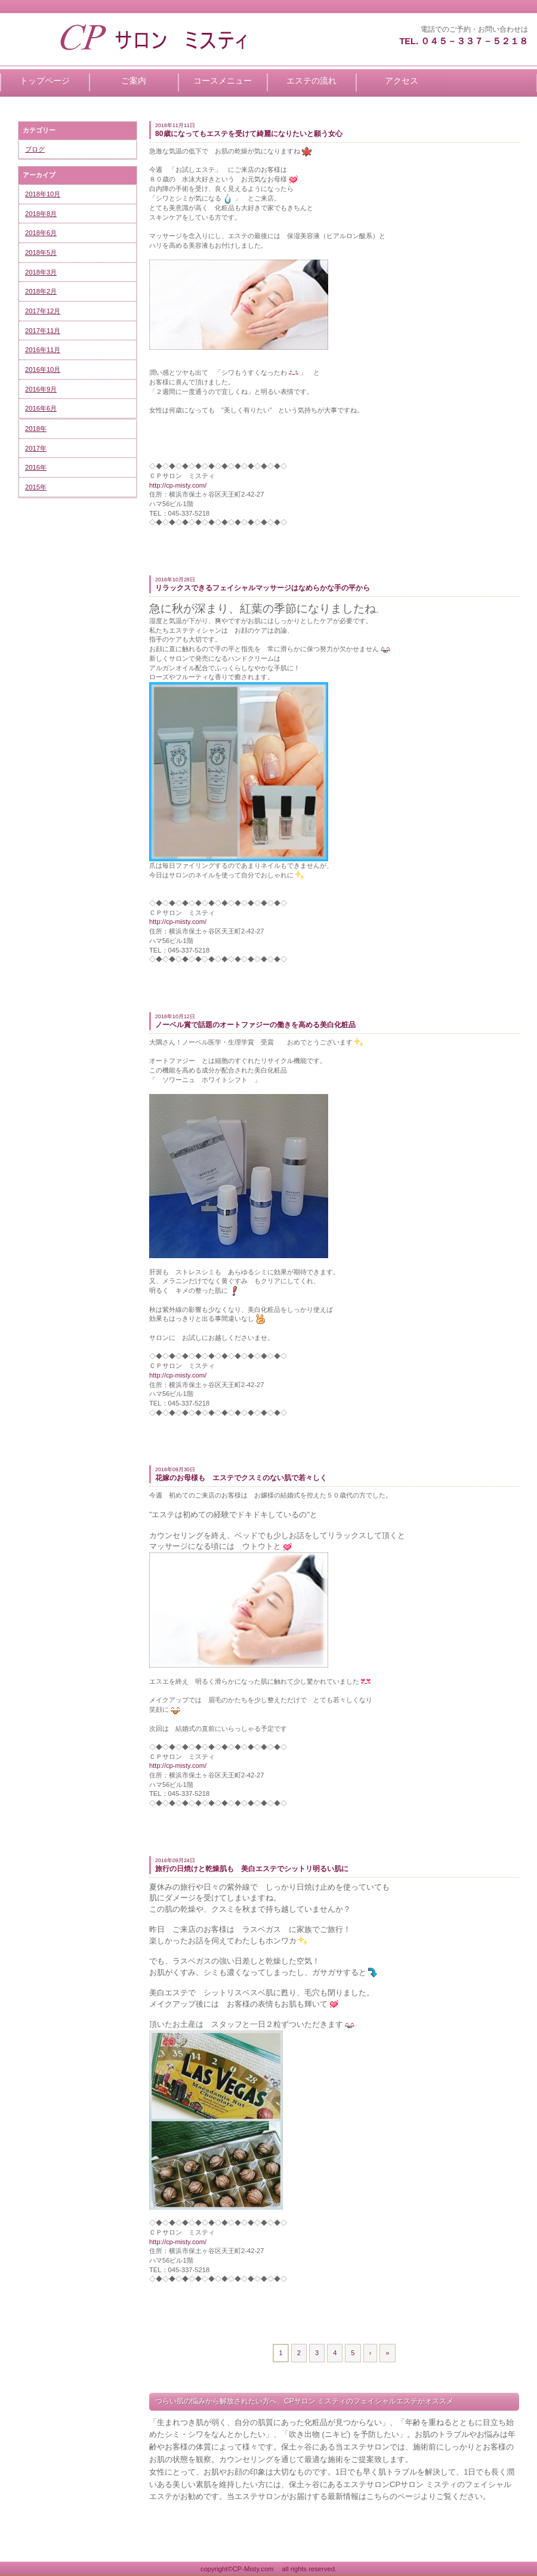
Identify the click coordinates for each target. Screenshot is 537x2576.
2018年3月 (41, 272)
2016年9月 (41, 389)
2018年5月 (41, 252)
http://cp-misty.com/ (177, 485)
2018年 (36, 428)
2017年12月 (42, 311)
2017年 (36, 448)
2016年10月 (42, 369)
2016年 (36, 467)
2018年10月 (42, 194)
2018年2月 (41, 291)
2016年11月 (42, 349)
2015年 (36, 487)
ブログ (35, 149)
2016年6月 (41, 408)
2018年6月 (41, 232)
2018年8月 (41, 213)
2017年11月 (42, 330)
